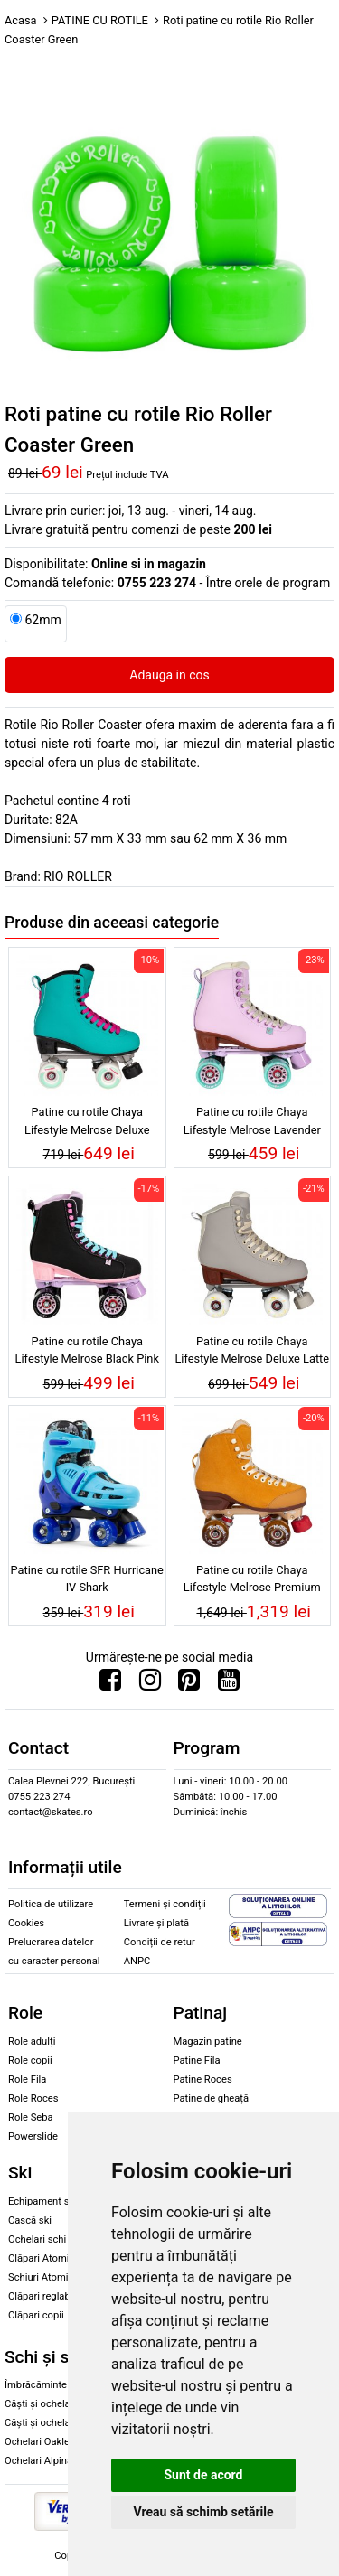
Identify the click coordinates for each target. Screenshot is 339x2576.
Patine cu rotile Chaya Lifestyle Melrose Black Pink (87, 1350)
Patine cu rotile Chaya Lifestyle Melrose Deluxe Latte (251, 1350)
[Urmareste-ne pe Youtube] (229, 1684)
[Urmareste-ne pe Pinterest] (189, 1684)
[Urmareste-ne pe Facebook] (110, 1684)
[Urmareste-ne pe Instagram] (150, 1684)
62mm (42, 620)
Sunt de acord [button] (203, 2475)
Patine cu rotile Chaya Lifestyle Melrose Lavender (252, 1120)
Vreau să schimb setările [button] (203, 2512)
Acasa (21, 20)
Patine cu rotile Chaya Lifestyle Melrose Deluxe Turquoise (87, 1123)
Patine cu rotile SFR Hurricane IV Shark (87, 1578)
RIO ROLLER (77, 876)
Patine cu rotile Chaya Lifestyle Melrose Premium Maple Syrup (252, 1581)
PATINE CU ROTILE (100, 20)
